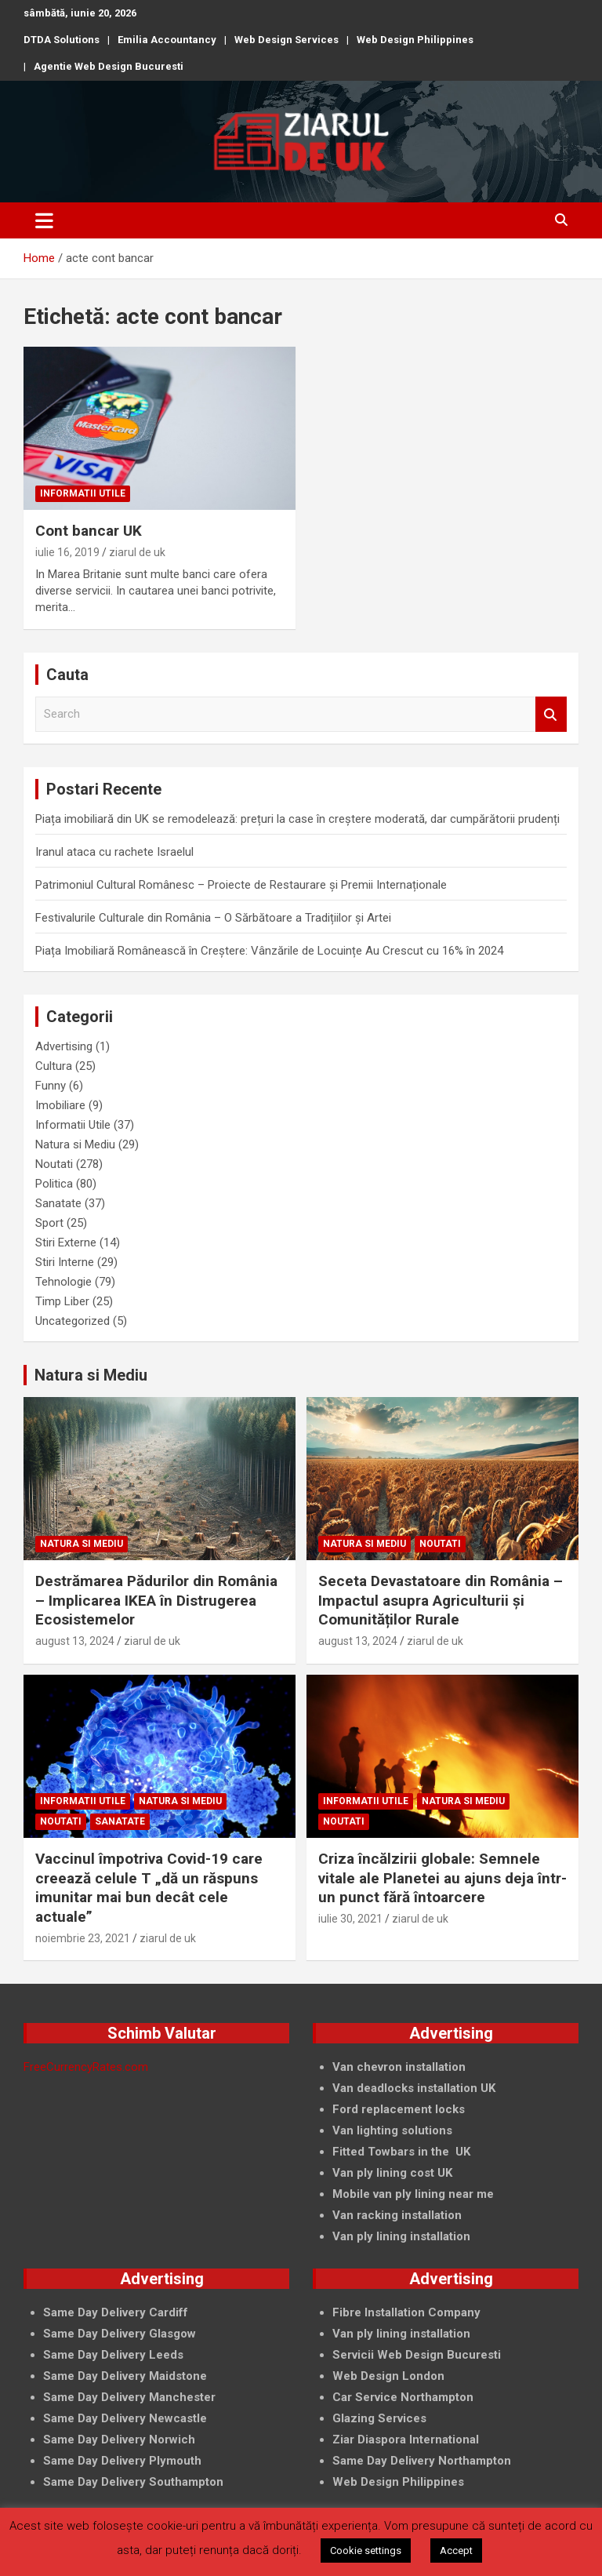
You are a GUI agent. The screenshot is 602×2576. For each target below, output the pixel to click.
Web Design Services (286, 39)
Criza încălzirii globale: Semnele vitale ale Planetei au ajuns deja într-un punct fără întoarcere (442, 1878)
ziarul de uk (137, 552)
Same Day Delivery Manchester (129, 2397)
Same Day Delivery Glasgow (119, 2334)
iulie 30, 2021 (350, 1918)
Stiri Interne (64, 1262)
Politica (54, 1184)
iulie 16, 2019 (67, 552)
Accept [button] (456, 2550)
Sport (49, 1223)
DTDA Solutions (62, 39)
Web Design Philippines (415, 39)
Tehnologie (63, 1282)
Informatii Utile (82, 493)
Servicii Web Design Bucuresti (416, 2355)
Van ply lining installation (401, 2334)
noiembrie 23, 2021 (82, 1938)
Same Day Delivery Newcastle (125, 2418)
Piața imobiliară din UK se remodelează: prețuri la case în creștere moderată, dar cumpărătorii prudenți (297, 819)
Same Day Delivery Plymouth (122, 2461)
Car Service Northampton (402, 2397)
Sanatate (58, 1203)
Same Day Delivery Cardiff (115, 2312)
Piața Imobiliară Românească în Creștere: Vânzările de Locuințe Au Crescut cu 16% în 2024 (269, 951)
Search (551, 714)
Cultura (53, 1066)
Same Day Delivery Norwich (119, 2439)
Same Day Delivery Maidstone (125, 2376)
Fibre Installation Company (406, 2312)
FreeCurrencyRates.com (86, 2067)
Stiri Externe (65, 1242)
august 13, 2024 (74, 1641)
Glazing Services (379, 2418)
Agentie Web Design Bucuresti (108, 66)
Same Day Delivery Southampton (133, 2482)
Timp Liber (62, 1301)
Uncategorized (72, 1321)
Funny (50, 1086)
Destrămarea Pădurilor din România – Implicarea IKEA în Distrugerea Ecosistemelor (156, 1600)
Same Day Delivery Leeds (113, 2355)
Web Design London (388, 2376)
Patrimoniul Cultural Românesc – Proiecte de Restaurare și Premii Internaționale (241, 885)
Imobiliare (60, 1105)
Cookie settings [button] (365, 2550)
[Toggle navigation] (44, 220)
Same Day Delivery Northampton (421, 2461)
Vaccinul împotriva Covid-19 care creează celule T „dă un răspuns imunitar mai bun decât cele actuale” (149, 1888)
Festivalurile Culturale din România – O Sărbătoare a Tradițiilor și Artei (213, 918)
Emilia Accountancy (167, 39)
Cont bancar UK (88, 531)
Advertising (63, 1046)
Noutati (54, 1164)
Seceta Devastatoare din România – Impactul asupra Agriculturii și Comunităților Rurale (440, 1600)
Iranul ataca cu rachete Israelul (114, 852)
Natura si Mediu (75, 1144)
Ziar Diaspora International (405, 2439)
